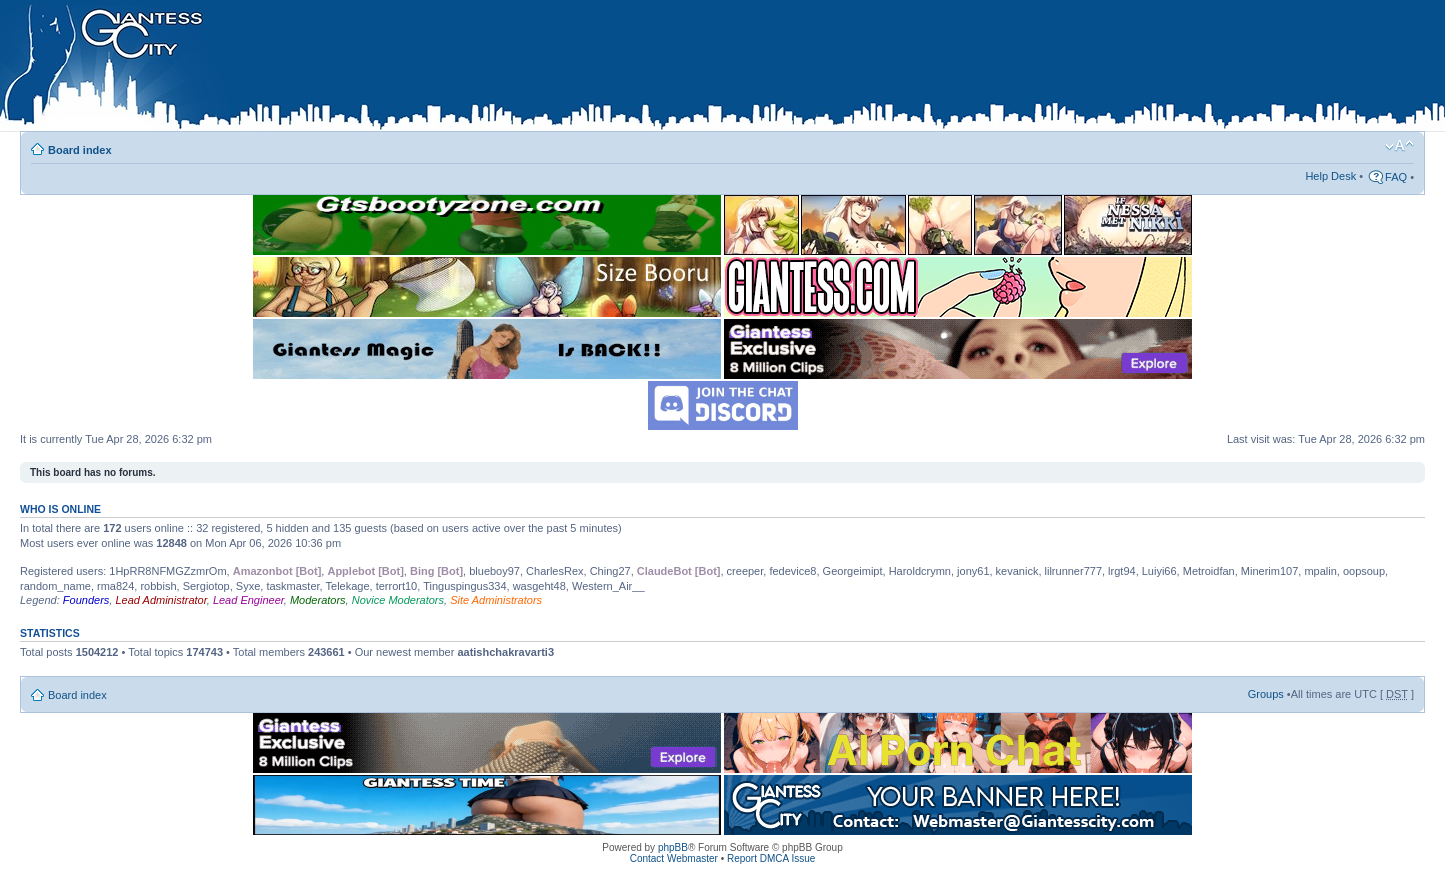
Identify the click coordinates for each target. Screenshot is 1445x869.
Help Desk (1330, 176)
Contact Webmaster (674, 858)
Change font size (1399, 146)
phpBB (673, 847)
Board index (80, 150)
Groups (1266, 694)
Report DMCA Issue (771, 858)
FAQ (1396, 177)
